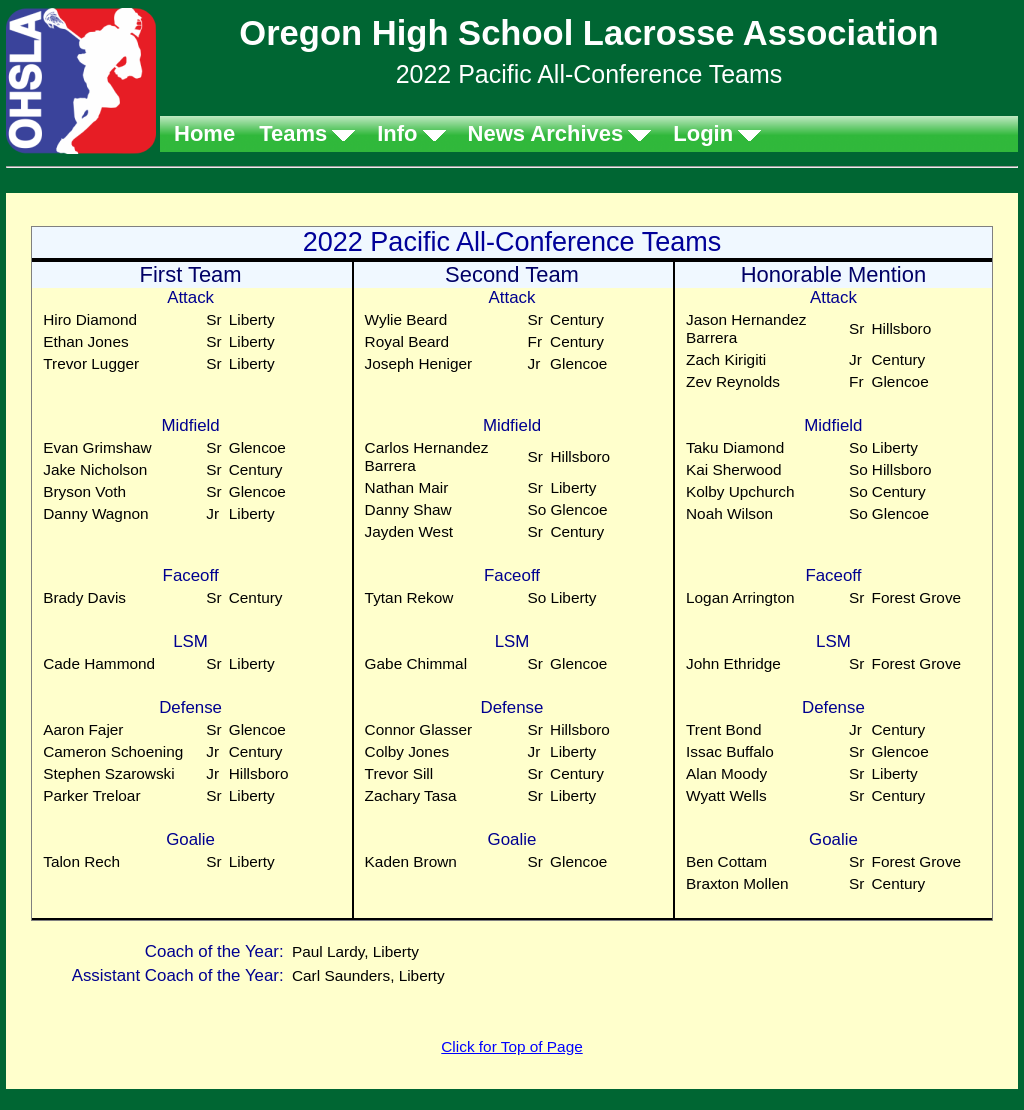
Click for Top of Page (511, 1046)
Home (204, 133)
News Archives (546, 133)
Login (703, 133)
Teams (293, 133)
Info (397, 133)
